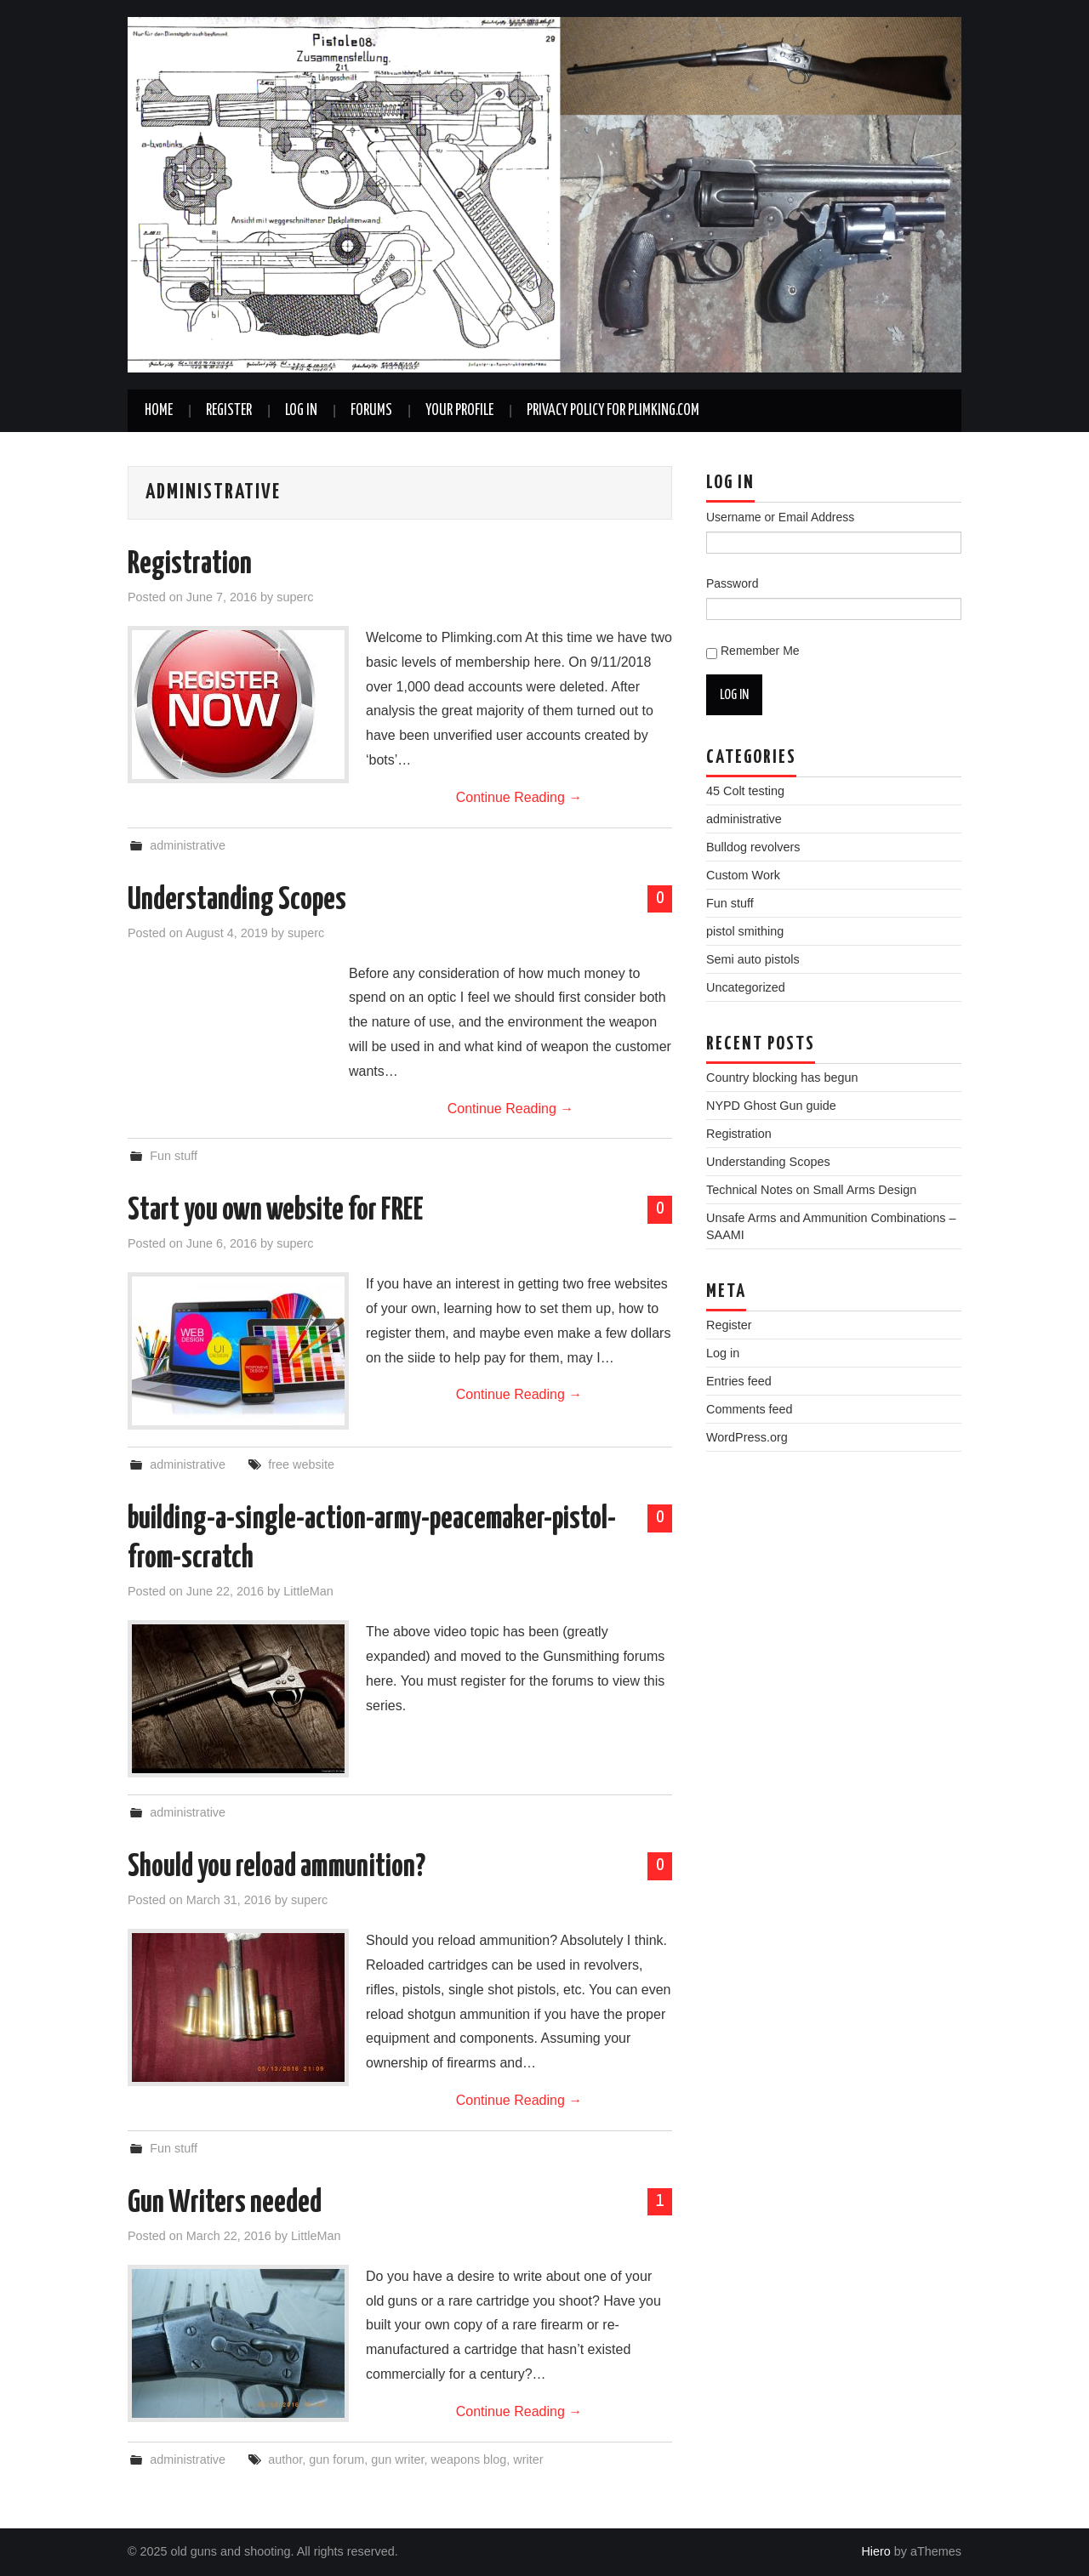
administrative (187, 845)
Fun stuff (173, 1156)
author (285, 2459)
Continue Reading (519, 797)
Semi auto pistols (753, 959)
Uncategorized (745, 987)
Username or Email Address (780, 517)
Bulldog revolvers (753, 847)
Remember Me (760, 650)
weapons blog (469, 2459)
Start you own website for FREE (276, 1211)
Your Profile (459, 410)
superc (295, 597)
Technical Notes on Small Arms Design (811, 1190)
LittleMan (308, 1591)
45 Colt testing (745, 791)
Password (732, 583)
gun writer (397, 2459)
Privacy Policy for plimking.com (613, 410)
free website (301, 1464)
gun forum (336, 2459)
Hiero (875, 2551)
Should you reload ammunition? (276, 1867)
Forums (371, 410)
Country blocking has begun (782, 1077)
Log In (301, 410)
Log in (722, 1353)
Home (159, 410)
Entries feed (739, 1381)
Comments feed (749, 1409)
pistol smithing (745, 931)
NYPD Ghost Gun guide (771, 1105)
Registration (190, 564)
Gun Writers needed (225, 2203)
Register (229, 410)
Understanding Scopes (237, 900)
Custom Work (743, 875)
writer (528, 2459)
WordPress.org (747, 1437)
